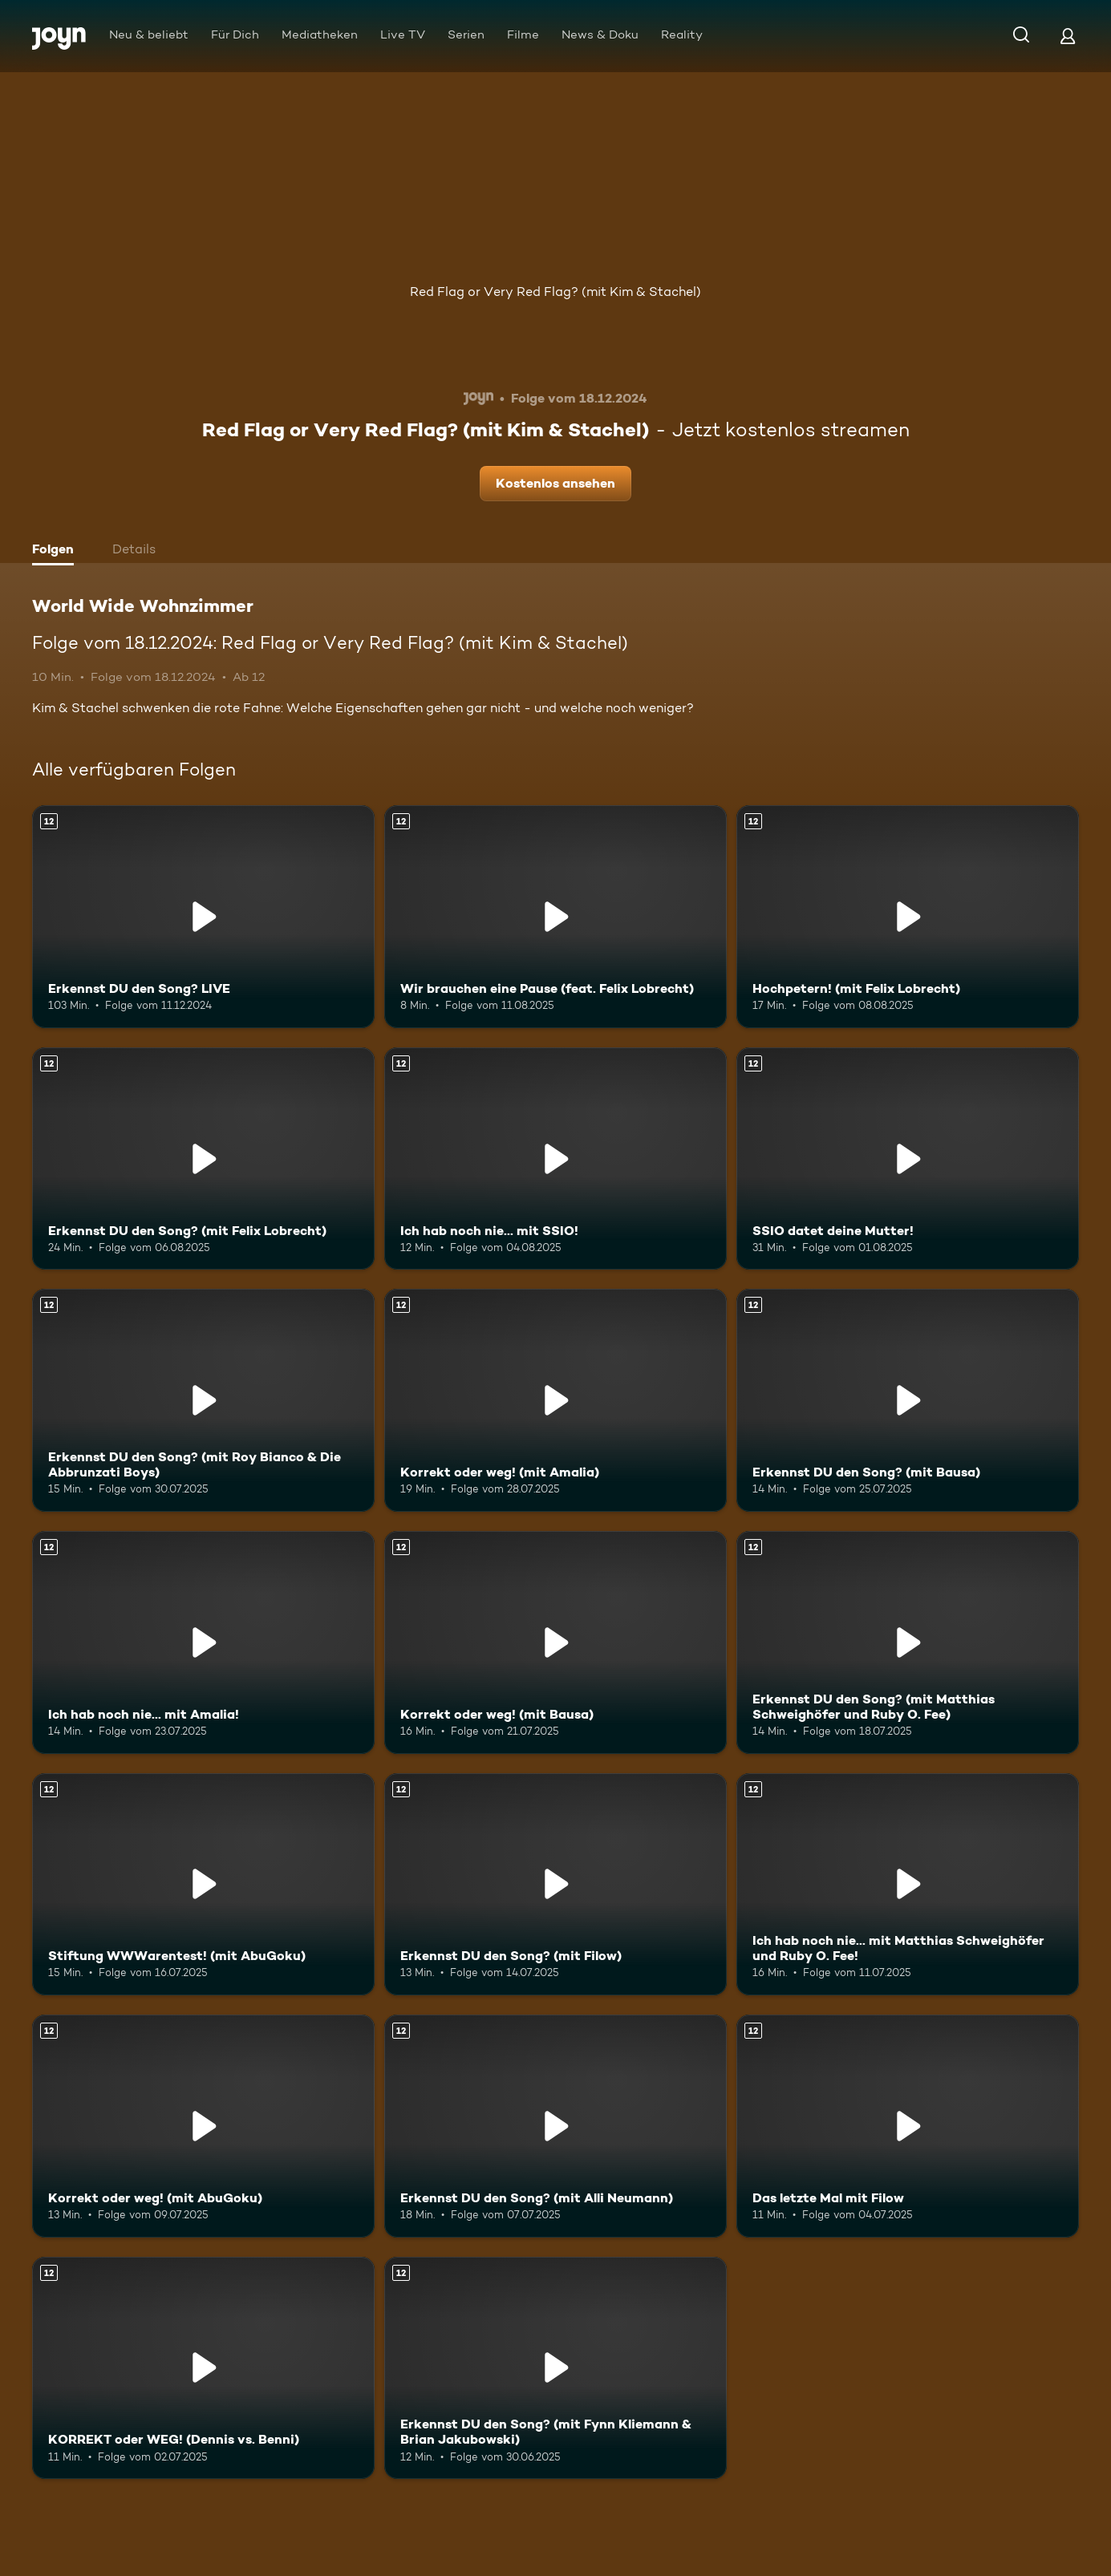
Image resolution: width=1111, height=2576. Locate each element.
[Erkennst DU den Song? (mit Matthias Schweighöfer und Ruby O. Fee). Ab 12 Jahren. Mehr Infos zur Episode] (907, 1642)
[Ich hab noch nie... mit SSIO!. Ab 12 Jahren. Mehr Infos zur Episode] (555, 1158)
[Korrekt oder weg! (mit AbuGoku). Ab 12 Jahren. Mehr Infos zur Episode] (203, 2126)
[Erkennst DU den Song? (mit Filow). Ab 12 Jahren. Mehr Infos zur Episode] (555, 1884)
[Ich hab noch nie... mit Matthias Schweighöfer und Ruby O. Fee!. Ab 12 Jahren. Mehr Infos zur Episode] (907, 1884)
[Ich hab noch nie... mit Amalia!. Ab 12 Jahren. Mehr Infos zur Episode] (203, 1642)
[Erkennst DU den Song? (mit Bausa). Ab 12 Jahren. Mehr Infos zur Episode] (907, 1400)
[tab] (57, 551)
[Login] (1067, 36)
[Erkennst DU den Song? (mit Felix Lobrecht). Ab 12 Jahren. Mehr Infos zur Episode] (203, 1158)
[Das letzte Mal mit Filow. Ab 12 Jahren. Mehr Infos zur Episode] (907, 2126)
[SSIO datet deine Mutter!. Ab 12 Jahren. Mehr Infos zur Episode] (907, 1158)
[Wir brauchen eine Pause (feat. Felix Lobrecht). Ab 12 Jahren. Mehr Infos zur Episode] (555, 916)
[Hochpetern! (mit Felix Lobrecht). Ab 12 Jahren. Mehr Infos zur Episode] (907, 916)
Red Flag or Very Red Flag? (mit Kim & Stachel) (555, 291)
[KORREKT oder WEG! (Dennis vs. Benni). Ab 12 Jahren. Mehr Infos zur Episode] (203, 2368)
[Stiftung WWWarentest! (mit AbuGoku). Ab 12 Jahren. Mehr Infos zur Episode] (203, 1884)
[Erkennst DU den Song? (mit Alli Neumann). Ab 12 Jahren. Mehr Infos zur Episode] (555, 2126)
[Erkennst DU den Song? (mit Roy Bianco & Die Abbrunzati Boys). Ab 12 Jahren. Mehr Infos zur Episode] (203, 1400)
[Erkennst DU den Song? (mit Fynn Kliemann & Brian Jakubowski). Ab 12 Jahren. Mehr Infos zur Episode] (555, 2368)
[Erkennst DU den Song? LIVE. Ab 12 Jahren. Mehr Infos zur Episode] (203, 916)
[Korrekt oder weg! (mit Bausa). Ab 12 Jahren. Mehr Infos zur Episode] (555, 1642)
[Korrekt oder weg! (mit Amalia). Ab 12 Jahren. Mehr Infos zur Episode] (555, 1400)
